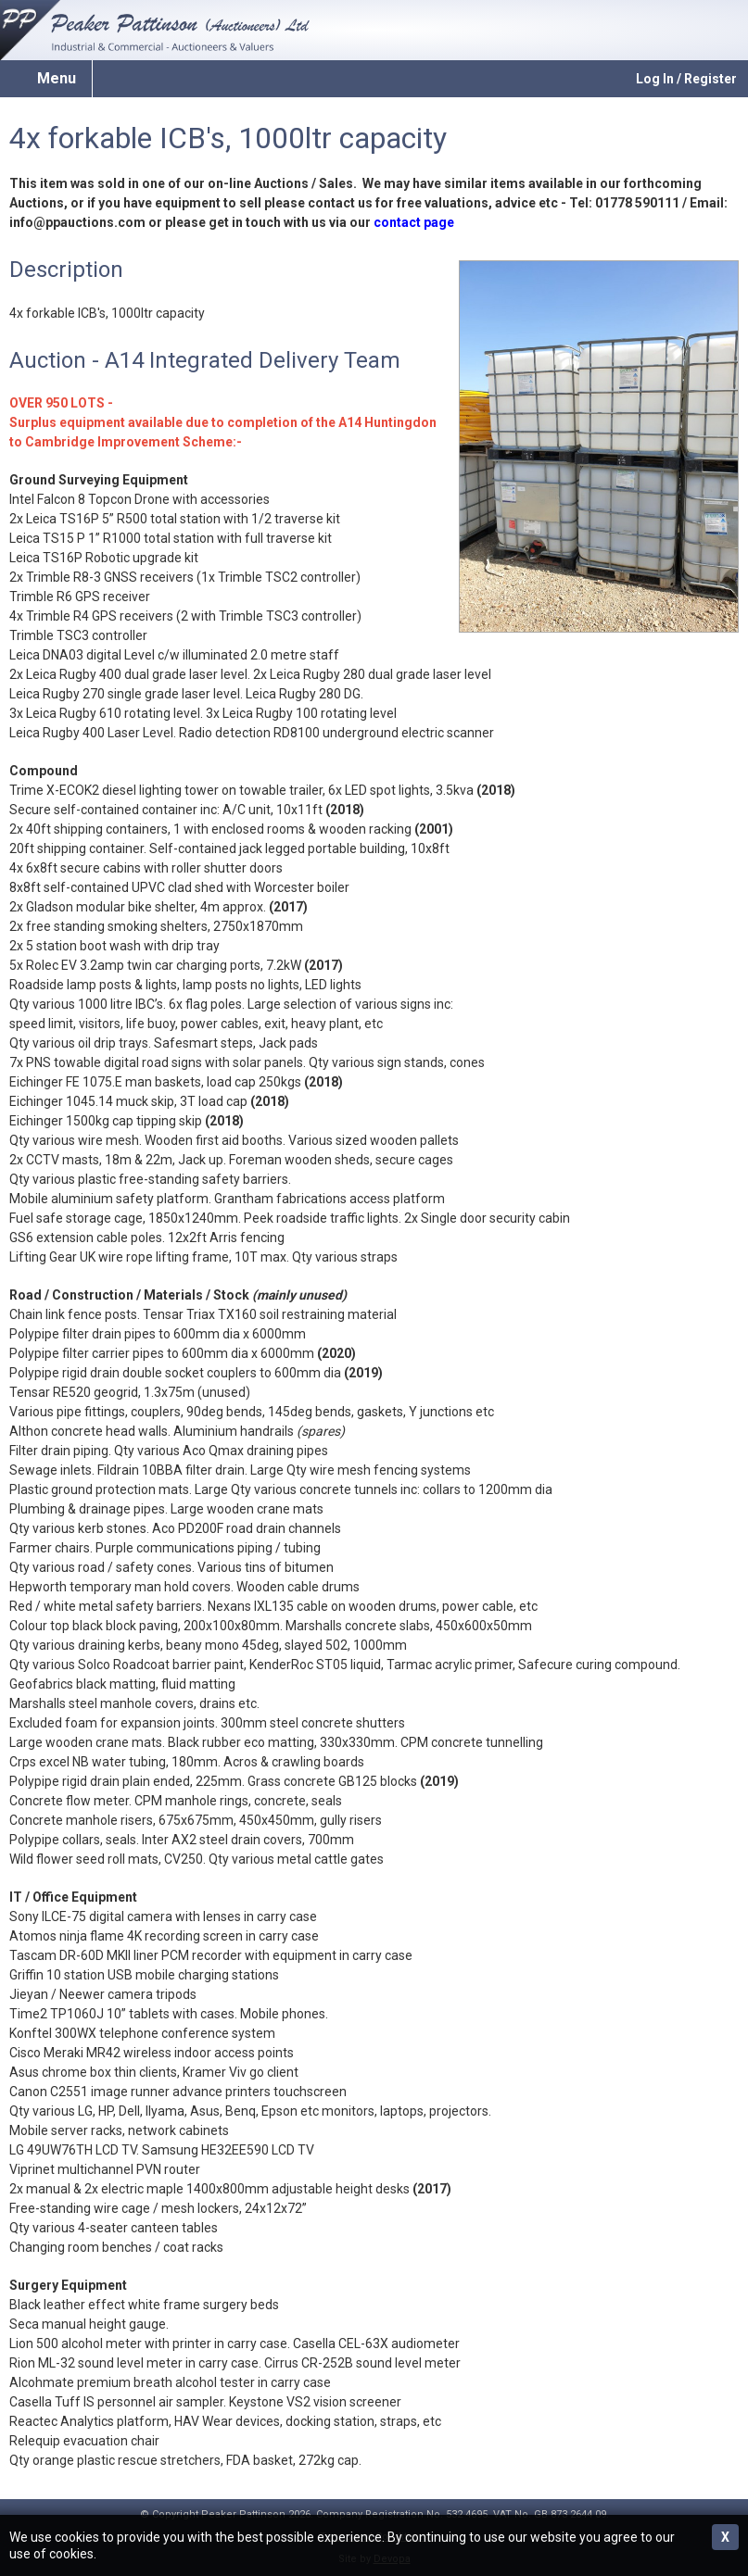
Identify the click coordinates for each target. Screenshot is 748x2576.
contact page (414, 222)
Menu (56, 78)
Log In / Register (686, 78)
